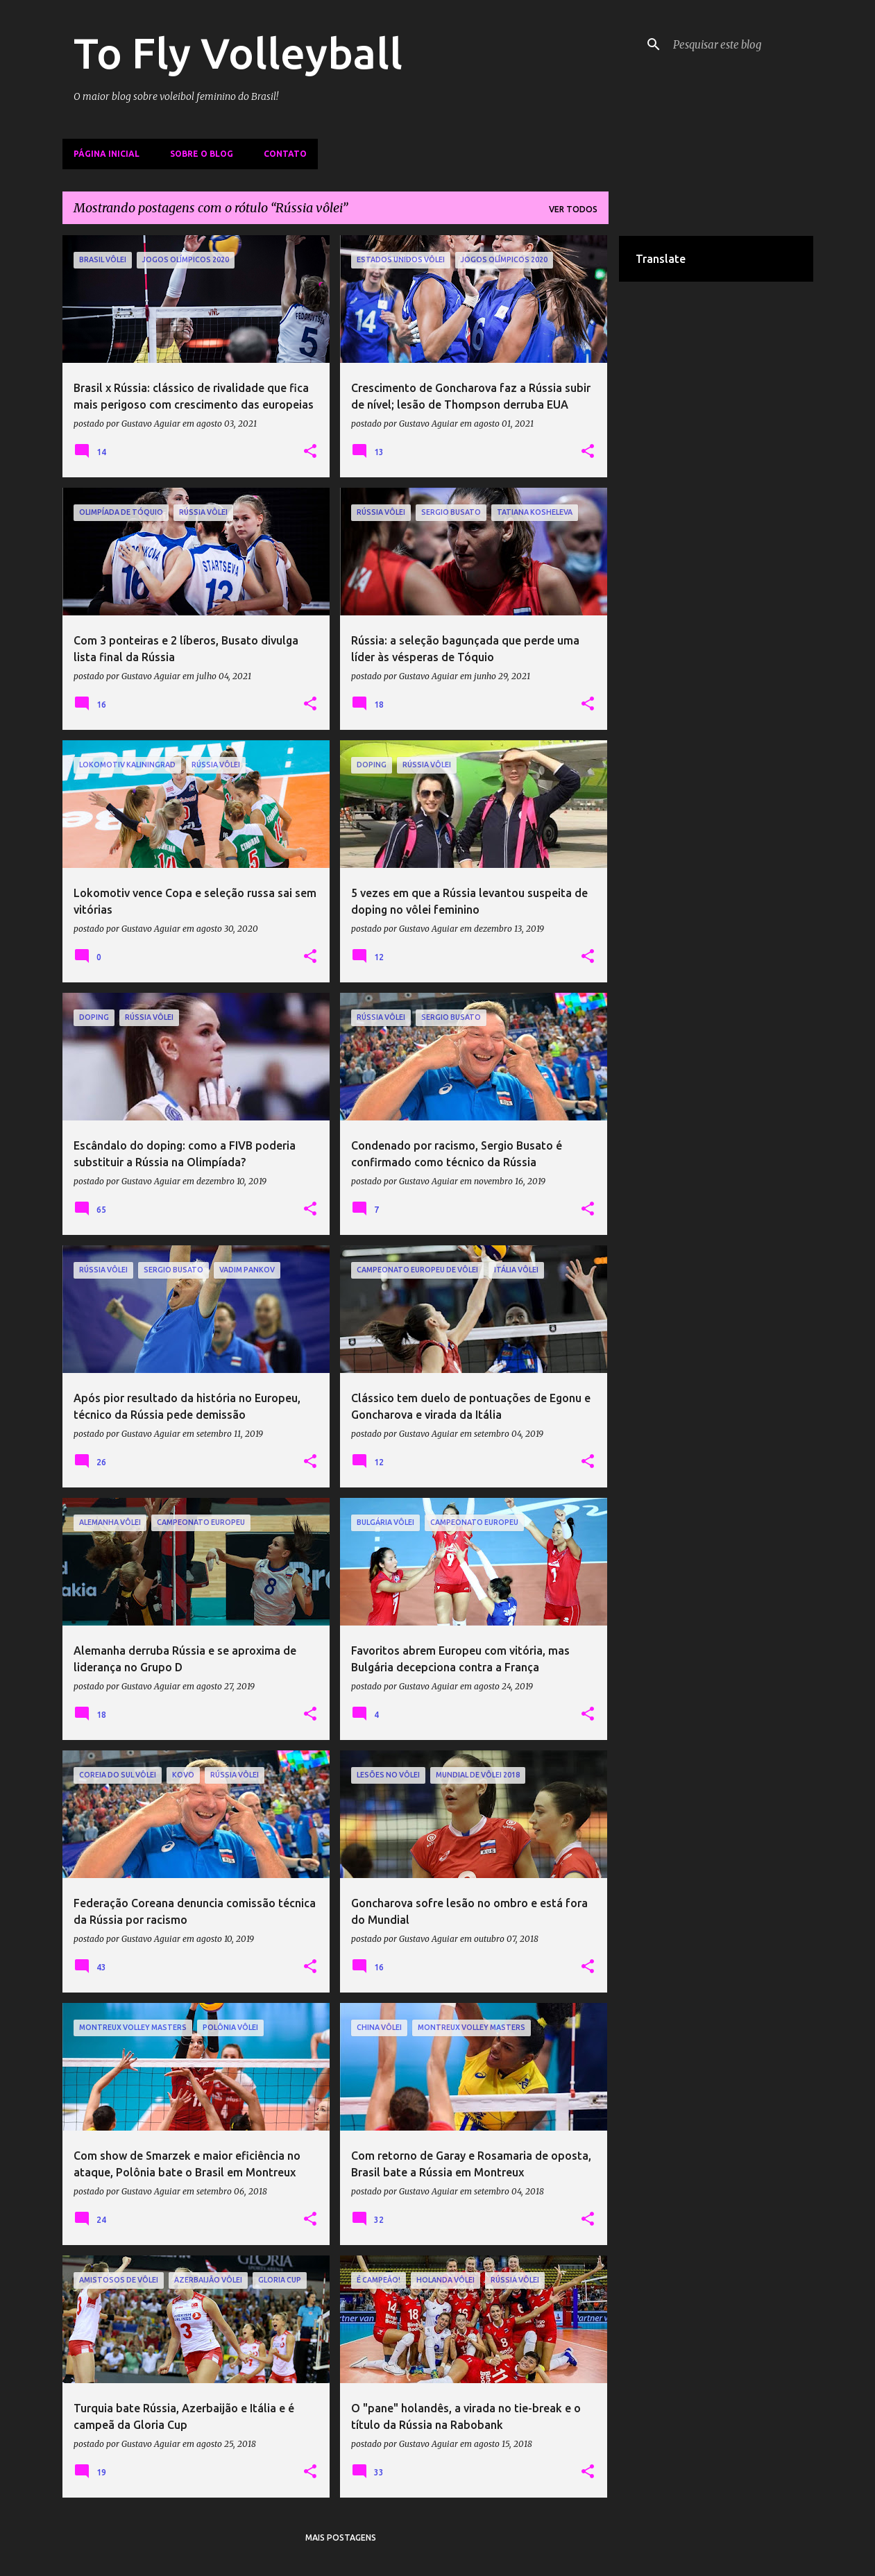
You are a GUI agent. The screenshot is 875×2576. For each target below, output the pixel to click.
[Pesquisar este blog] (740, 44)
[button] (310, 452)
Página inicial (106, 153)
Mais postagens (340, 2537)
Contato (285, 153)
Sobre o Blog (201, 153)
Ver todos (573, 209)
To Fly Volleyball (238, 52)
